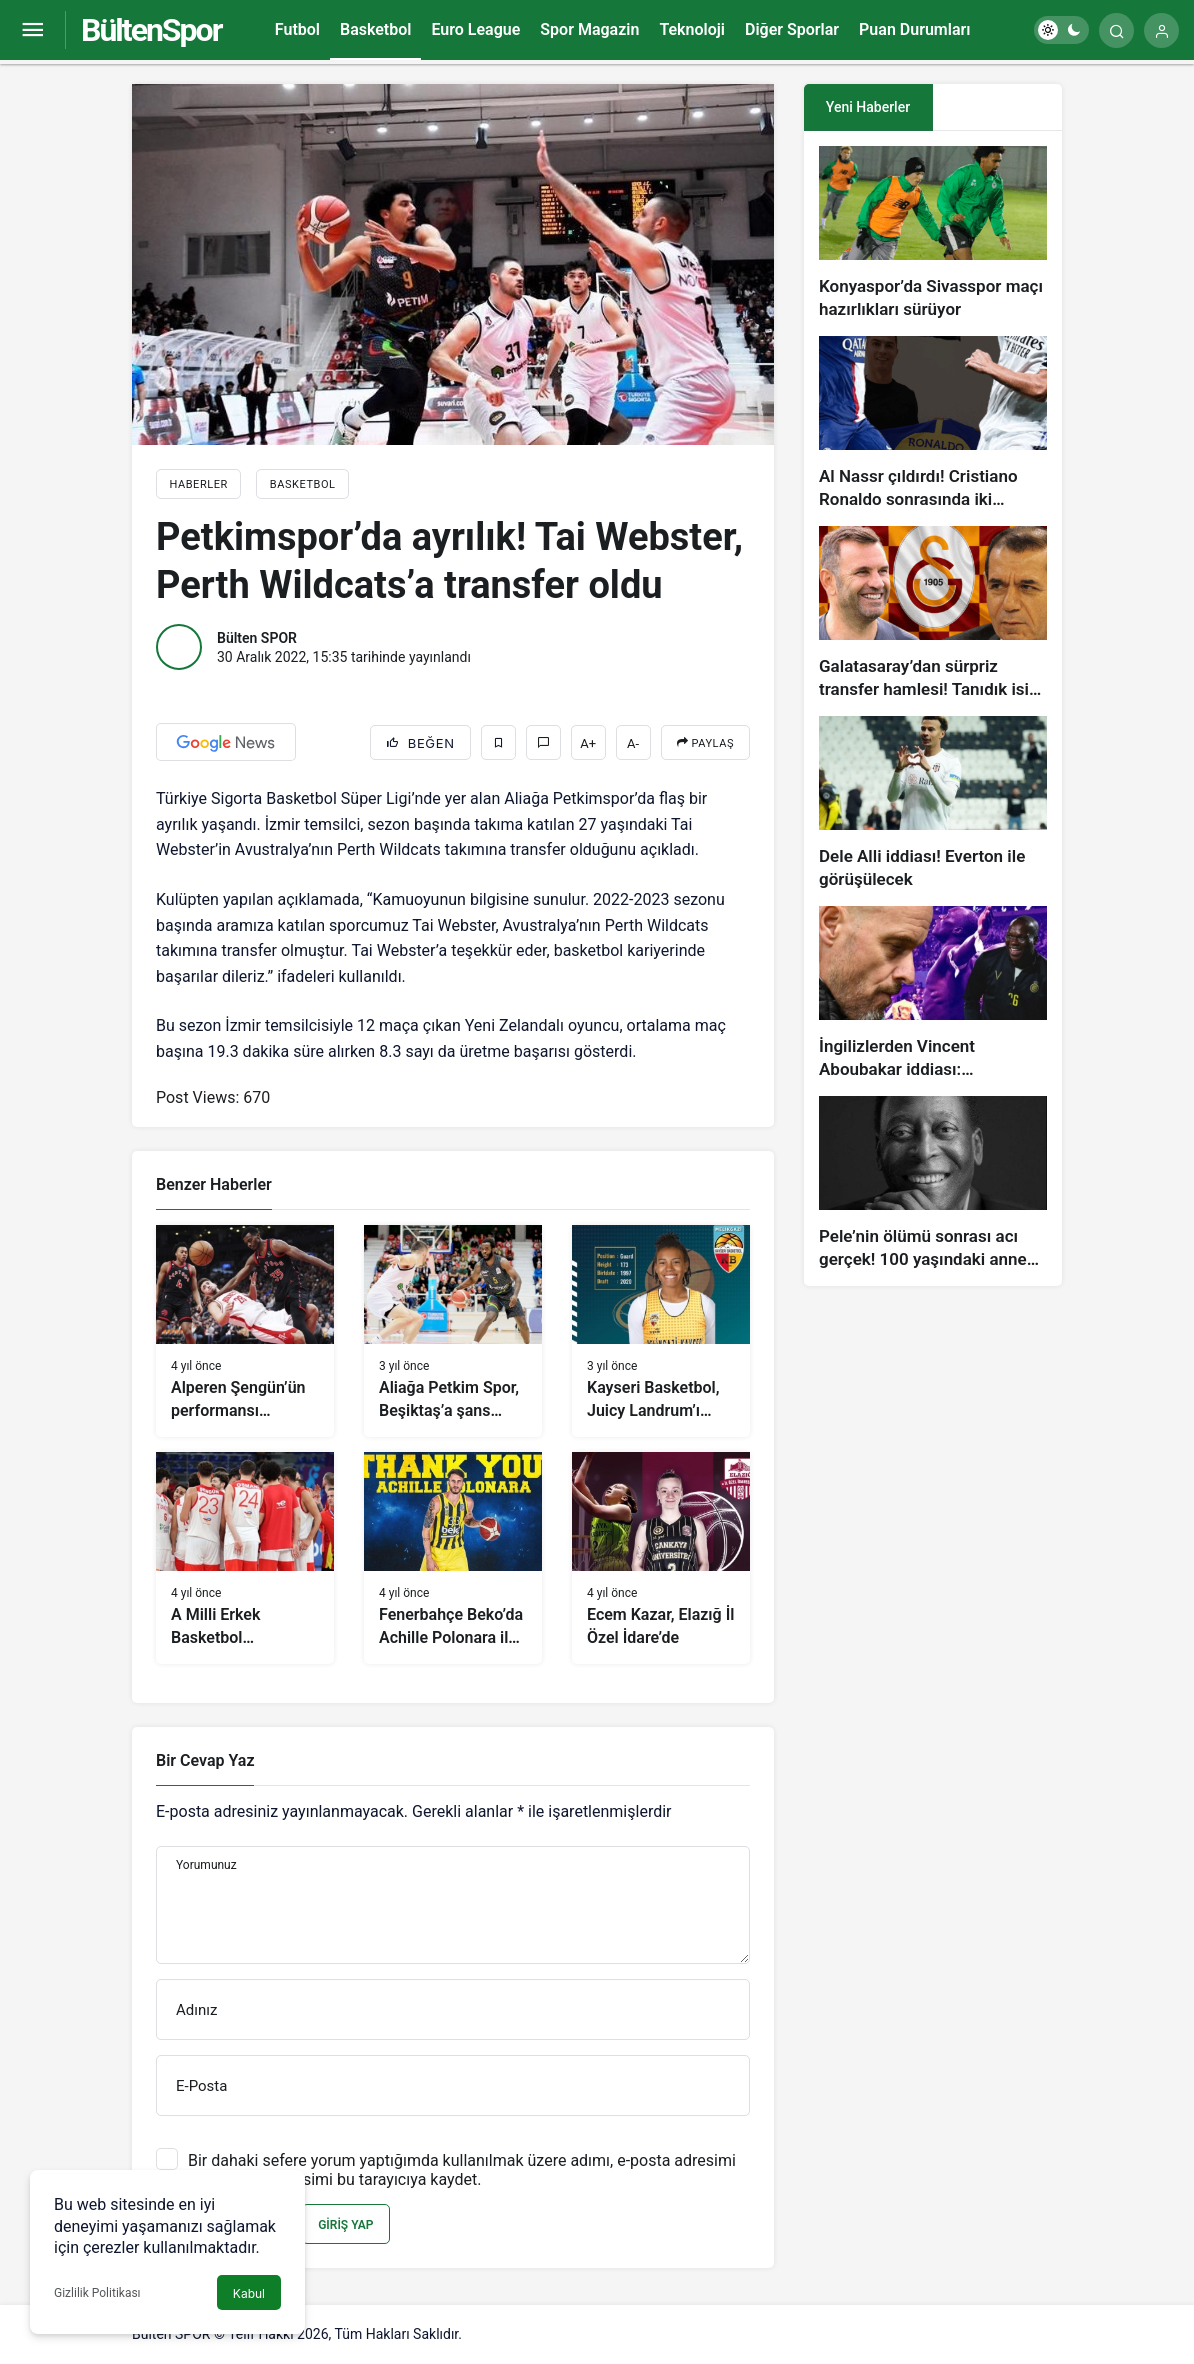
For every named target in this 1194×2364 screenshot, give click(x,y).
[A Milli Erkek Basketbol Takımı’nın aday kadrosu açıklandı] (245, 1558)
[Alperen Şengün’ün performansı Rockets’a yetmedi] (245, 1331)
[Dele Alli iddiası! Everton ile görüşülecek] (933, 803)
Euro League (475, 29)
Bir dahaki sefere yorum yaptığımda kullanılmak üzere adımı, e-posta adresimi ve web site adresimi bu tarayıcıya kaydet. (462, 2170)
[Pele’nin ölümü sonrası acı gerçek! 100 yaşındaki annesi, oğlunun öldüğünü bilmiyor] (933, 1183)
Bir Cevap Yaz (205, 1760)
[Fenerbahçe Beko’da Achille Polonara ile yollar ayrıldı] (453, 1558)
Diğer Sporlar (792, 29)
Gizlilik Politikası (97, 2293)
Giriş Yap (345, 2225)
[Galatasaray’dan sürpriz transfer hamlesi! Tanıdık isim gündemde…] (933, 613)
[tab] (997, 107)
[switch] (1061, 30)
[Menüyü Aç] (32, 30)
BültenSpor (151, 30)
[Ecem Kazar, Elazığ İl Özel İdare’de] (661, 1558)
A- (633, 743)
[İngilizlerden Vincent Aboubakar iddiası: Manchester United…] (933, 993)
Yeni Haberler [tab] (868, 107)
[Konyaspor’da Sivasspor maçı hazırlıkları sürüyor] (933, 233)
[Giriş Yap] (1161, 30)
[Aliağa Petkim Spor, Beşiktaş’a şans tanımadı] (453, 1331)
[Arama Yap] (1116, 30)
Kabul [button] (249, 2293)
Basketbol (375, 29)
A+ (588, 743)
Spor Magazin (589, 29)
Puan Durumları (914, 29)
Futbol (297, 29)
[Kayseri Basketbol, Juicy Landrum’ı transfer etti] (661, 1331)
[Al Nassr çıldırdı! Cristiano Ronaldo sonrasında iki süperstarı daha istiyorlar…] (933, 423)
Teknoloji (692, 29)
